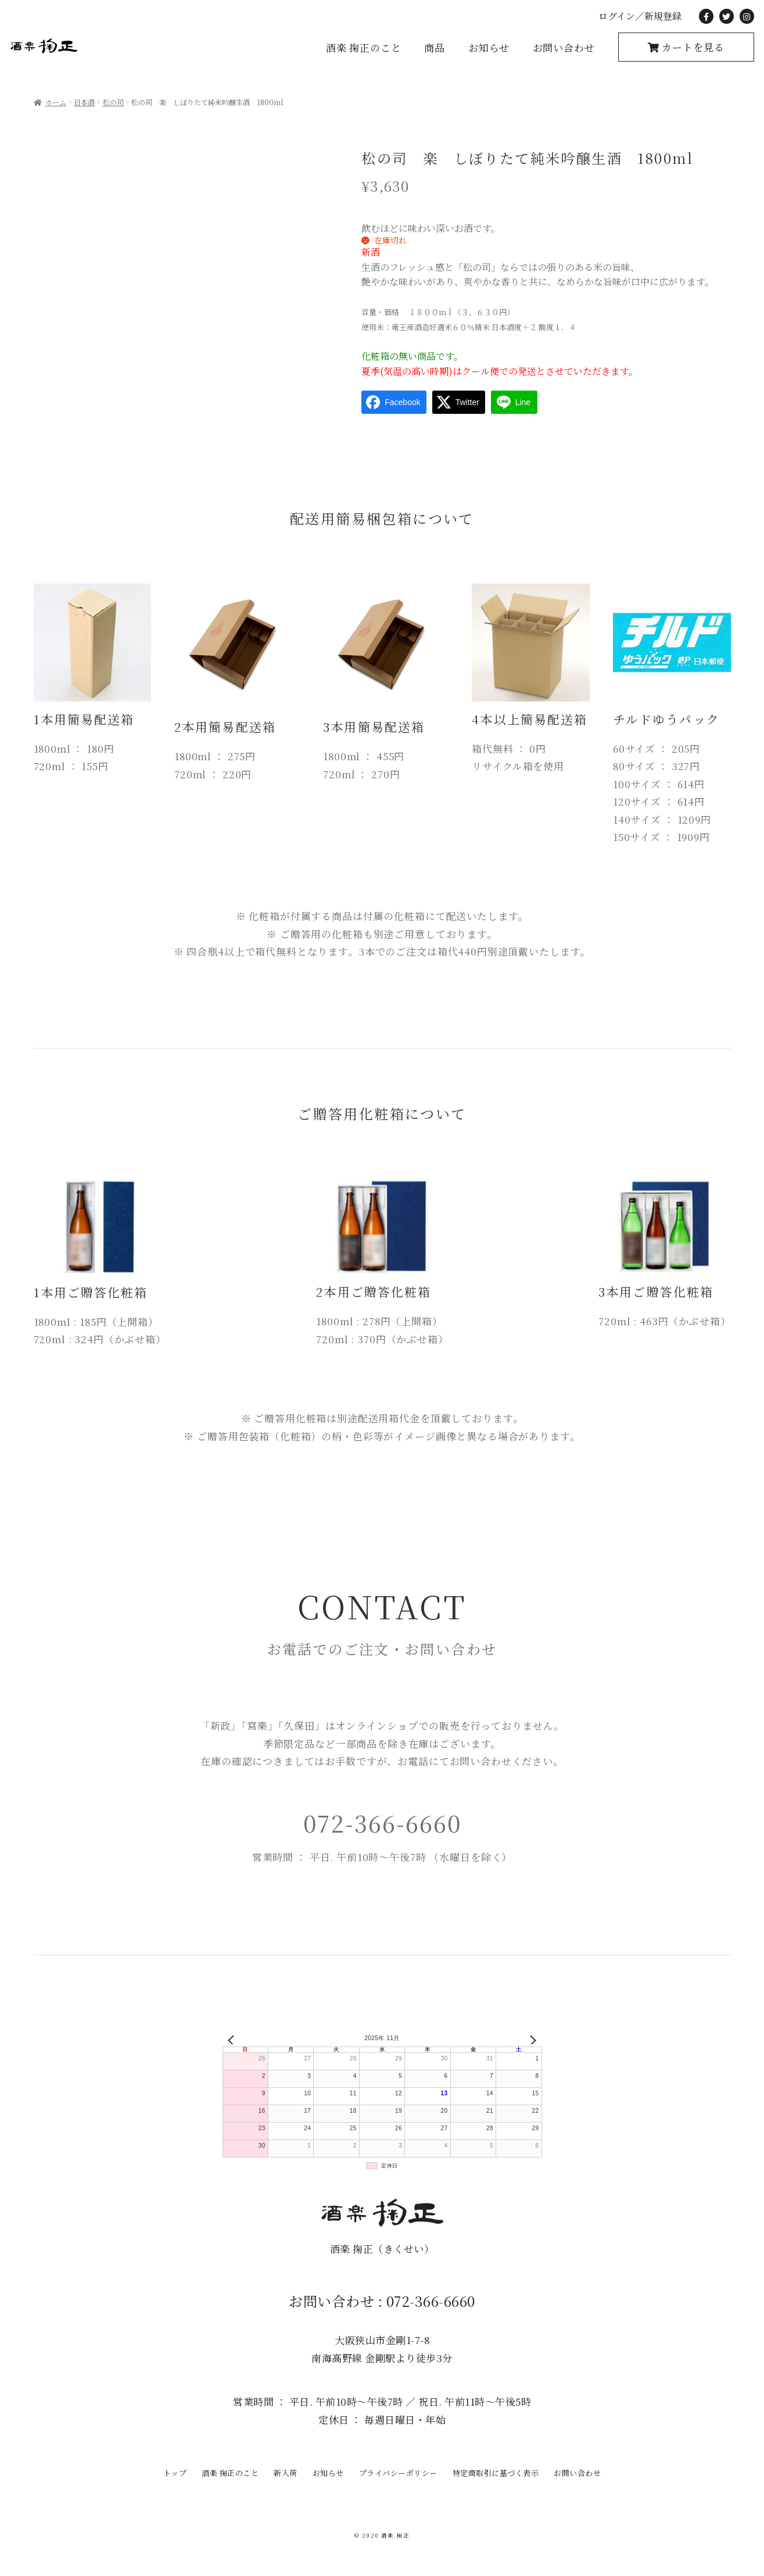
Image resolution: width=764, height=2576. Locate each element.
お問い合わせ (564, 47)
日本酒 (84, 102)
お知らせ (488, 47)
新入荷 (285, 2472)
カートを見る (691, 47)
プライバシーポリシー (398, 2472)
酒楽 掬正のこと (363, 47)
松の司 (113, 102)
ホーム (55, 102)
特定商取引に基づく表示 (496, 2472)
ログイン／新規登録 (639, 16)
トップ (175, 2472)
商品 (434, 47)
